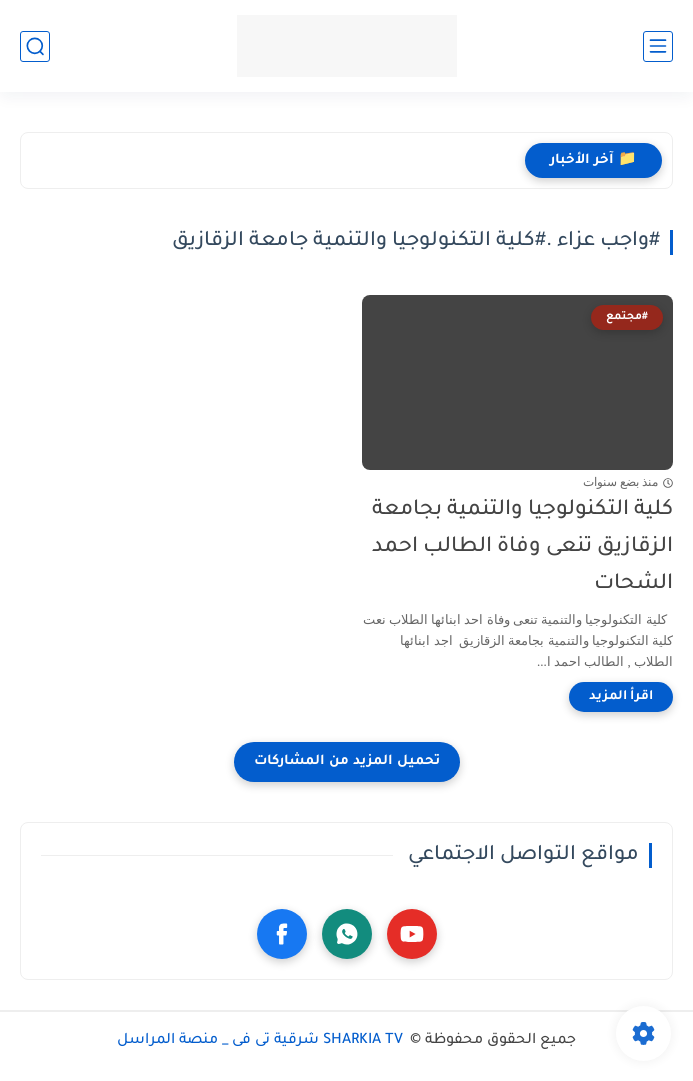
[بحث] (35, 46)
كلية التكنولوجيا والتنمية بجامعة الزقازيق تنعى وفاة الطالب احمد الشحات (522, 547)
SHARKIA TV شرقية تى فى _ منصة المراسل (262, 1041)
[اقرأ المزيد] (621, 697)
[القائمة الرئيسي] (658, 46)
